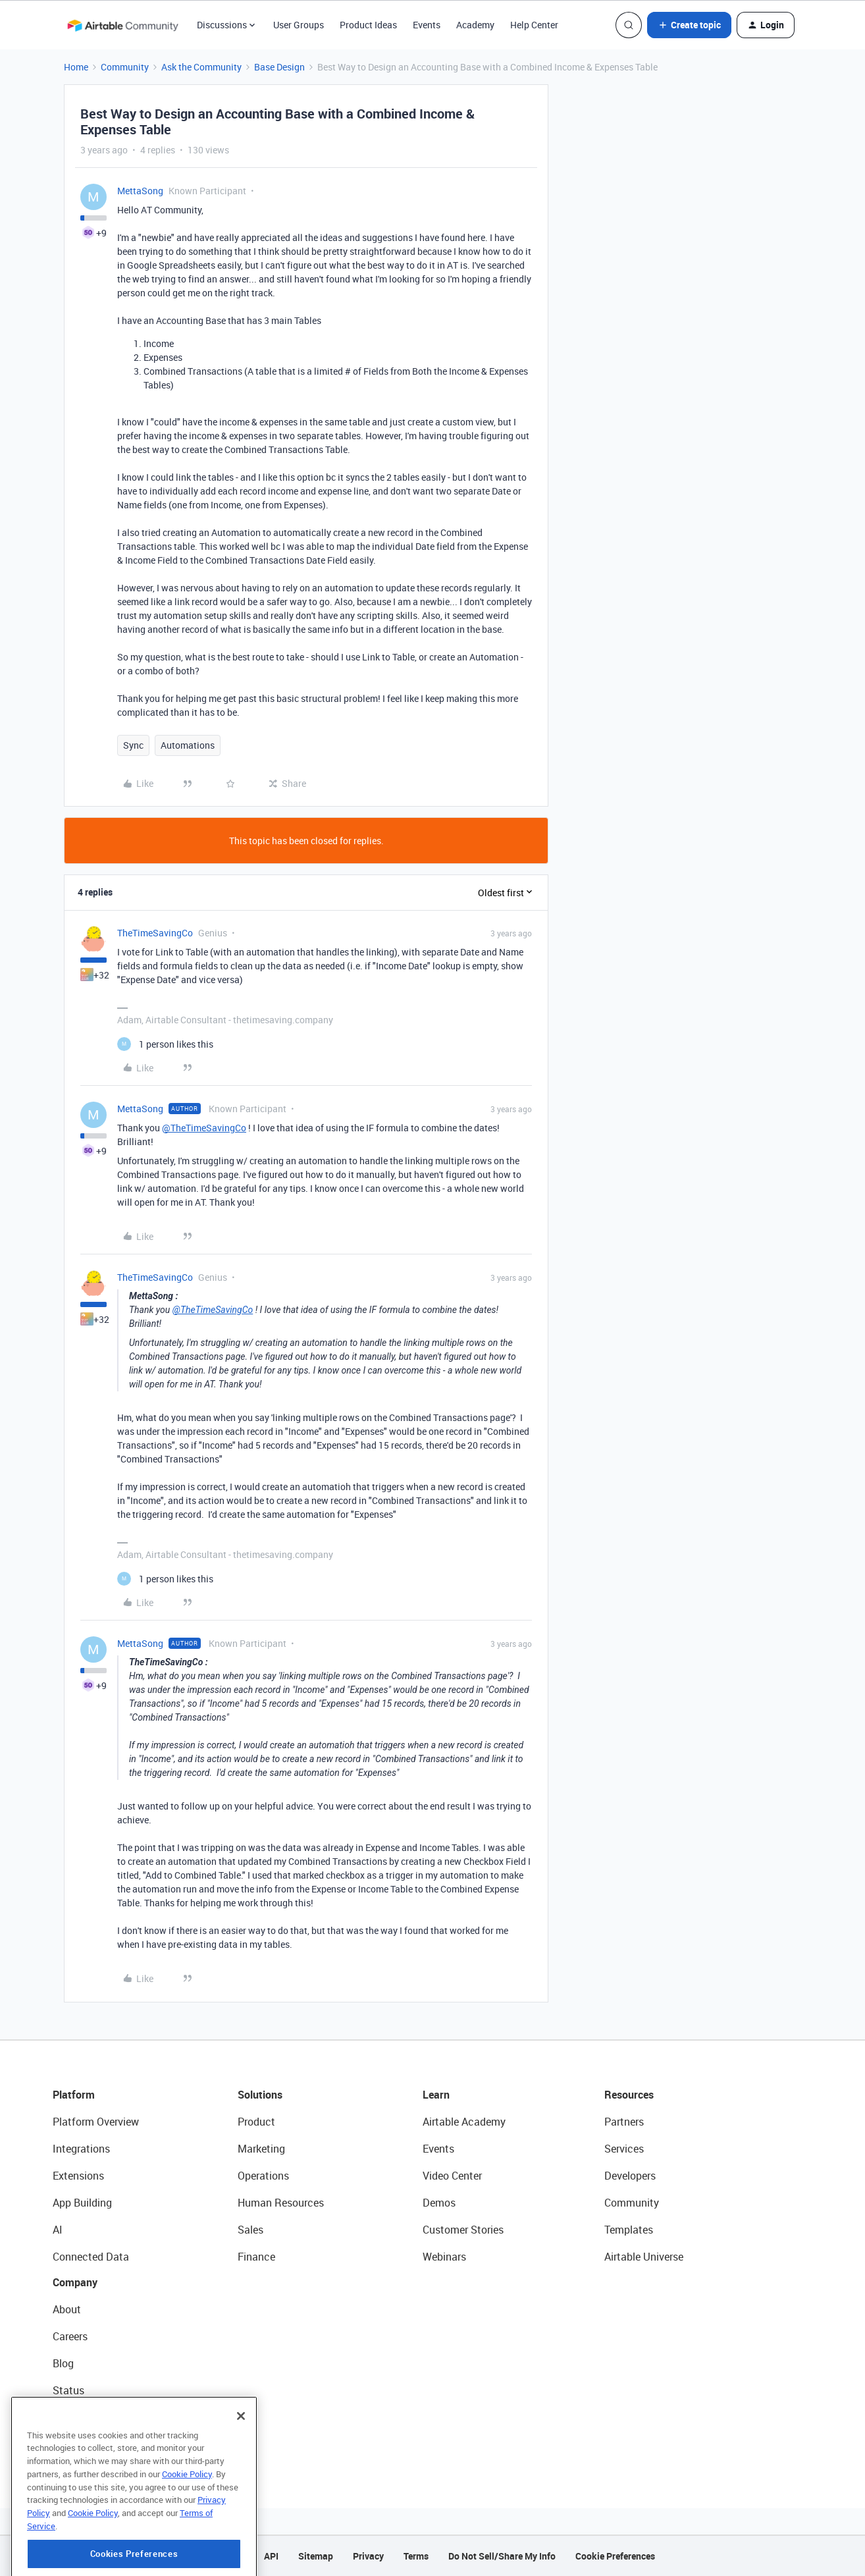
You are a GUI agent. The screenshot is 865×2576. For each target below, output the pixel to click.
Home (76, 67)
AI (58, 2229)
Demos (439, 2202)
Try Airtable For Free (99, 2444)
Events (426, 24)
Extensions (78, 2175)
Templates (628, 2229)
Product (256, 2121)
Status (68, 2390)
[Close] (240, 2472)
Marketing (261, 2148)
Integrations (81, 2148)
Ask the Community (201, 67)
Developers (630, 2175)
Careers (70, 2336)
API (271, 2556)
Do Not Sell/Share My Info (502, 2556)
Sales (250, 2229)
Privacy (368, 2556)
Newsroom (78, 2417)
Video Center (452, 2175)
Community (125, 67)
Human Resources (281, 2202)
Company (75, 2282)
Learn (436, 2094)
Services (624, 2148)
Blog (63, 2363)
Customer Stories (463, 2229)
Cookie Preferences (615, 2556)
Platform (74, 2094)
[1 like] (165, 1044)
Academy (475, 24)
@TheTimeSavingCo (204, 1127)
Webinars (444, 2256)
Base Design (279, 67)
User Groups (298, 24)
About (67, 2309)
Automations (188, 745)
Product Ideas (368, 24)
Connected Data (91, 2256)
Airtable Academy (464, 2121)
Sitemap (315, 2556)
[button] (689, 25)
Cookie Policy (187, 2530)
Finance (256, 2256)
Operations (263, 2175)
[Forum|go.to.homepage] (122, 25)
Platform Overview (96, 2121)
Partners (624, 2121)
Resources (629, 2094)
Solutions (260, 2094)
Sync (133, 745)
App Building (82, 2202)
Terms (416, 2556)
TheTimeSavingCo (155, 932)
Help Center (534, 24)
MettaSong (140, 190)
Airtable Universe (643, 2256)
